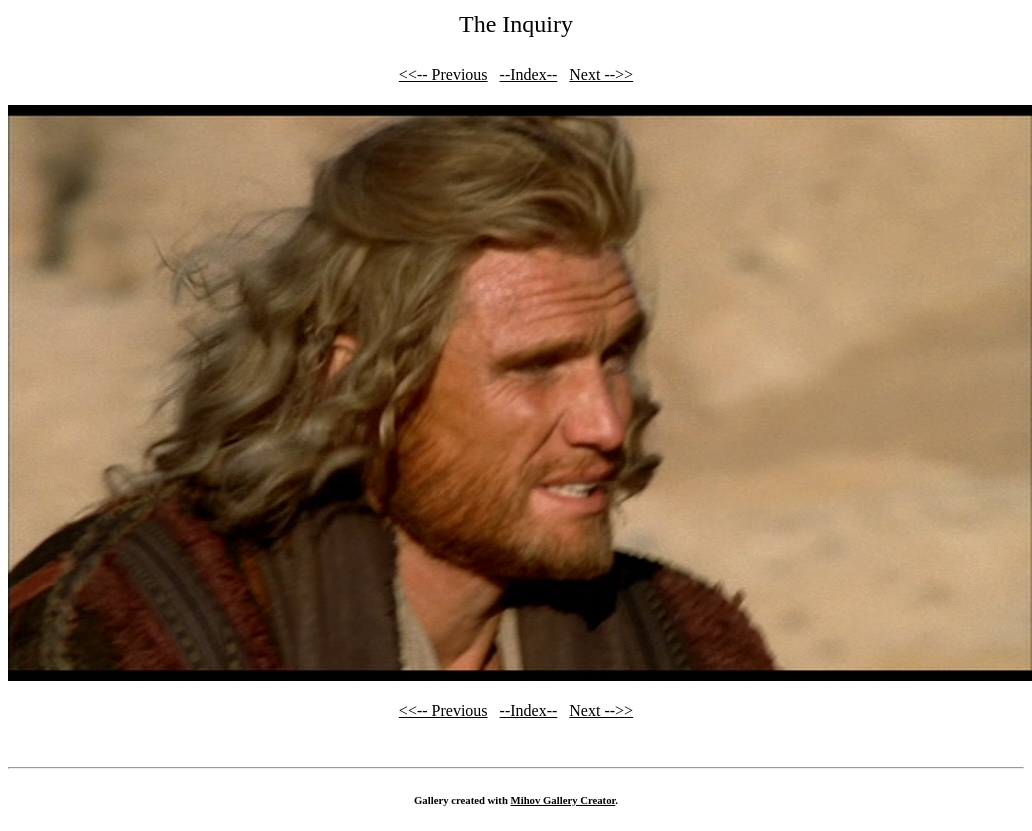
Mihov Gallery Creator (563, 800)
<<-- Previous (443, 74)
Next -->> (601, 74)
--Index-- (529, 74)
